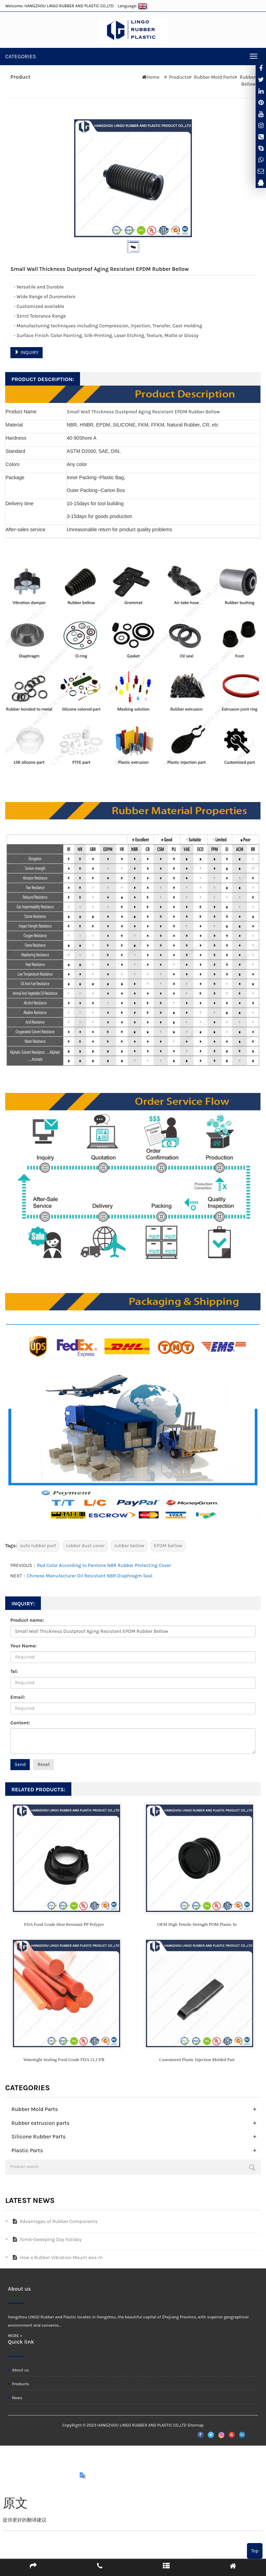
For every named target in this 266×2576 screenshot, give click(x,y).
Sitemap (195, 2425)
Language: (133, 5)
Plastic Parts (27, 2150)
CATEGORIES (20, 56)
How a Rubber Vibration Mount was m (56, 2257)
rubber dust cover (85, 1546)
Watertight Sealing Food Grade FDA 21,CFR (63, 2059)
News (15, 2397)
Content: (20, 1723)
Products (179, 77)
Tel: (14, 1671)
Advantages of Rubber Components (54, 2221)
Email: (17, 1697)
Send (20, 1764)
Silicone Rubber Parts (38, 2136)
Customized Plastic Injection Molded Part (196, 2059)
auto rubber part (38, 1546)
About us (18, 2370)
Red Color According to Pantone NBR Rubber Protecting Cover (104, 1565)
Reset (43, 1764)
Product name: (27, 1620)
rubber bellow (129, 1546)
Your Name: (23, 1646)
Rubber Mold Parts (214, 77)
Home (153, 77)
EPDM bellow (168, 1546)
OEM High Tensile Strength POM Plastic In (197, 1924)
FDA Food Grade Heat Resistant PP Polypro (64, 1924)
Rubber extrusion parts (40, 2123)
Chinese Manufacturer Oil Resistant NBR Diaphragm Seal (89, 1576)
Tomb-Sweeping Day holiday (45, 2239)
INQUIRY (26, 352)
